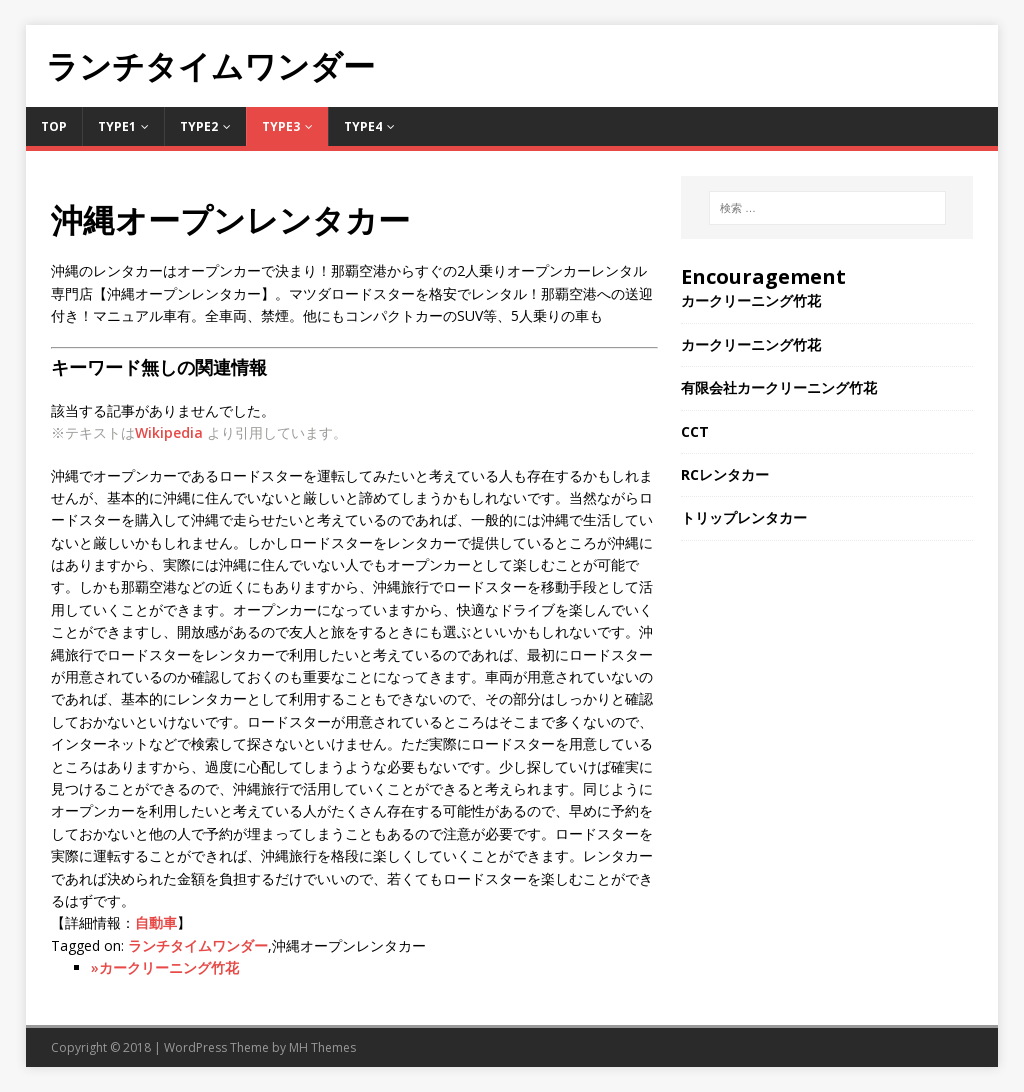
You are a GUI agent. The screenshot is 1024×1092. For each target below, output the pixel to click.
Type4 (363, 126)
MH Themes (322, 1047)
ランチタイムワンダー (198, 945)
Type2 (199, 126)
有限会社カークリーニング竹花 (779, 387)
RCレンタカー (725, 474)
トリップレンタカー (744, 517)
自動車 (156, 922)
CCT (695, 431)
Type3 (281, 126)
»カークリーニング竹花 (165, 967)
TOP (54, 126)
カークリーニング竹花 (751, 300)
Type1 (117, 126)
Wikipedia (169, 432)
